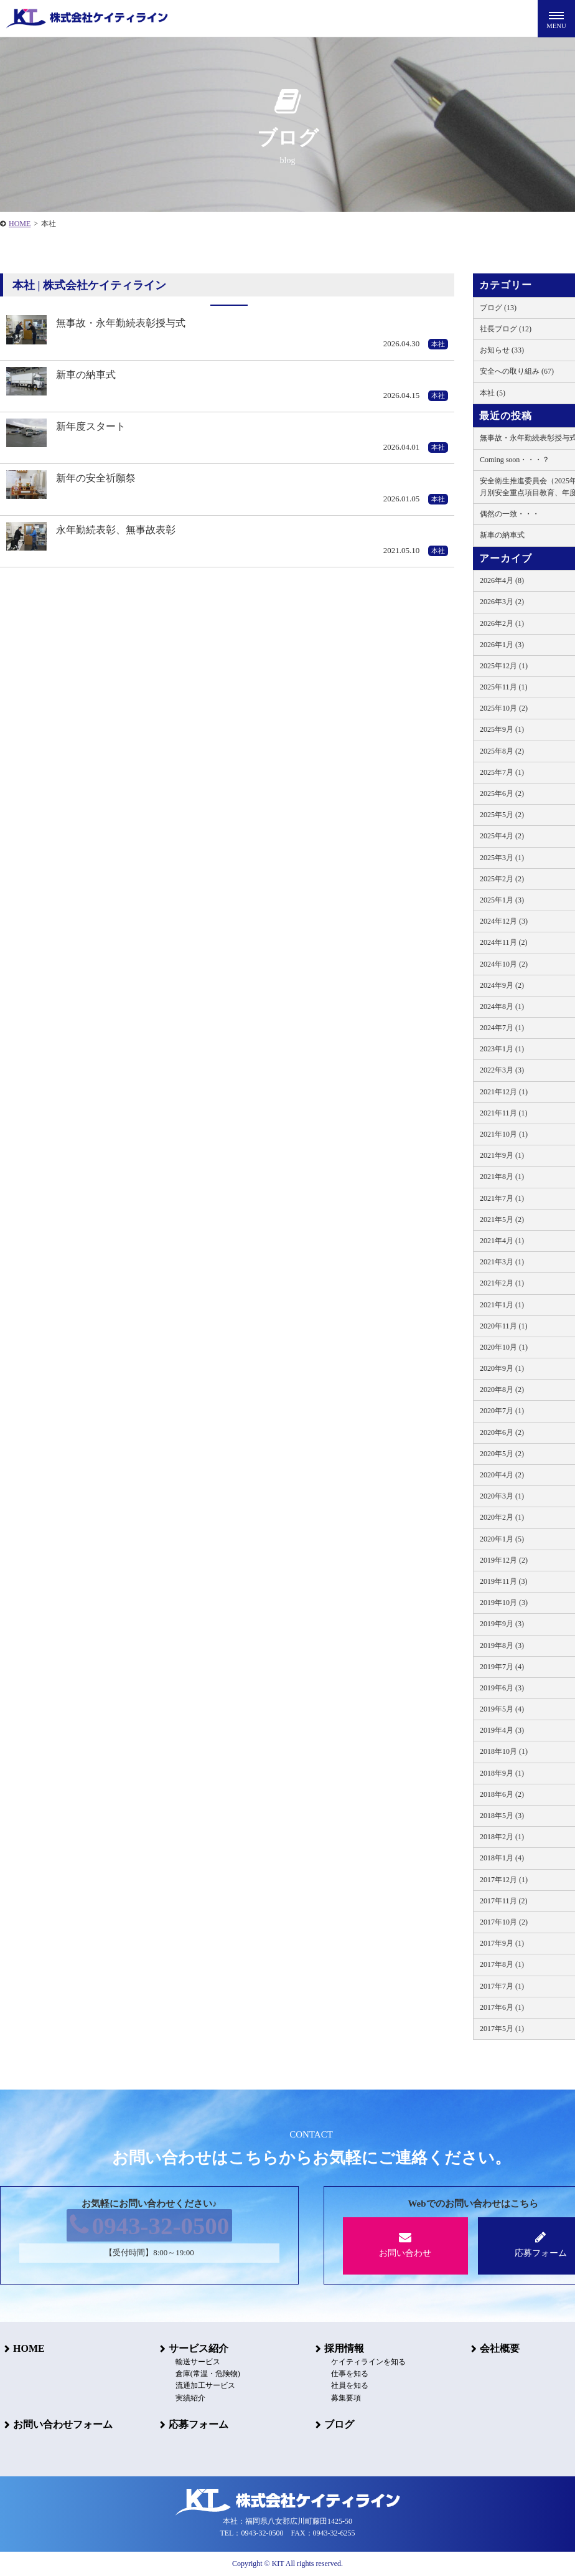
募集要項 (338, 2398)
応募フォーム (194, 2424)
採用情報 (340, 2348)
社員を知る (342, 2386)
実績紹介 (183, 2398)
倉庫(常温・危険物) (200, 2374)
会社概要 (495, 2348)
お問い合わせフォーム (58, 2424)
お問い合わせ (405, 2244)
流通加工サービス (198, 2386)
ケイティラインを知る (361, 2361)
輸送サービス (190, 2361)
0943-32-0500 (149, 2227)
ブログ (335, 2424)
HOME (24, 2348)
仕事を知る (342, 2374)
